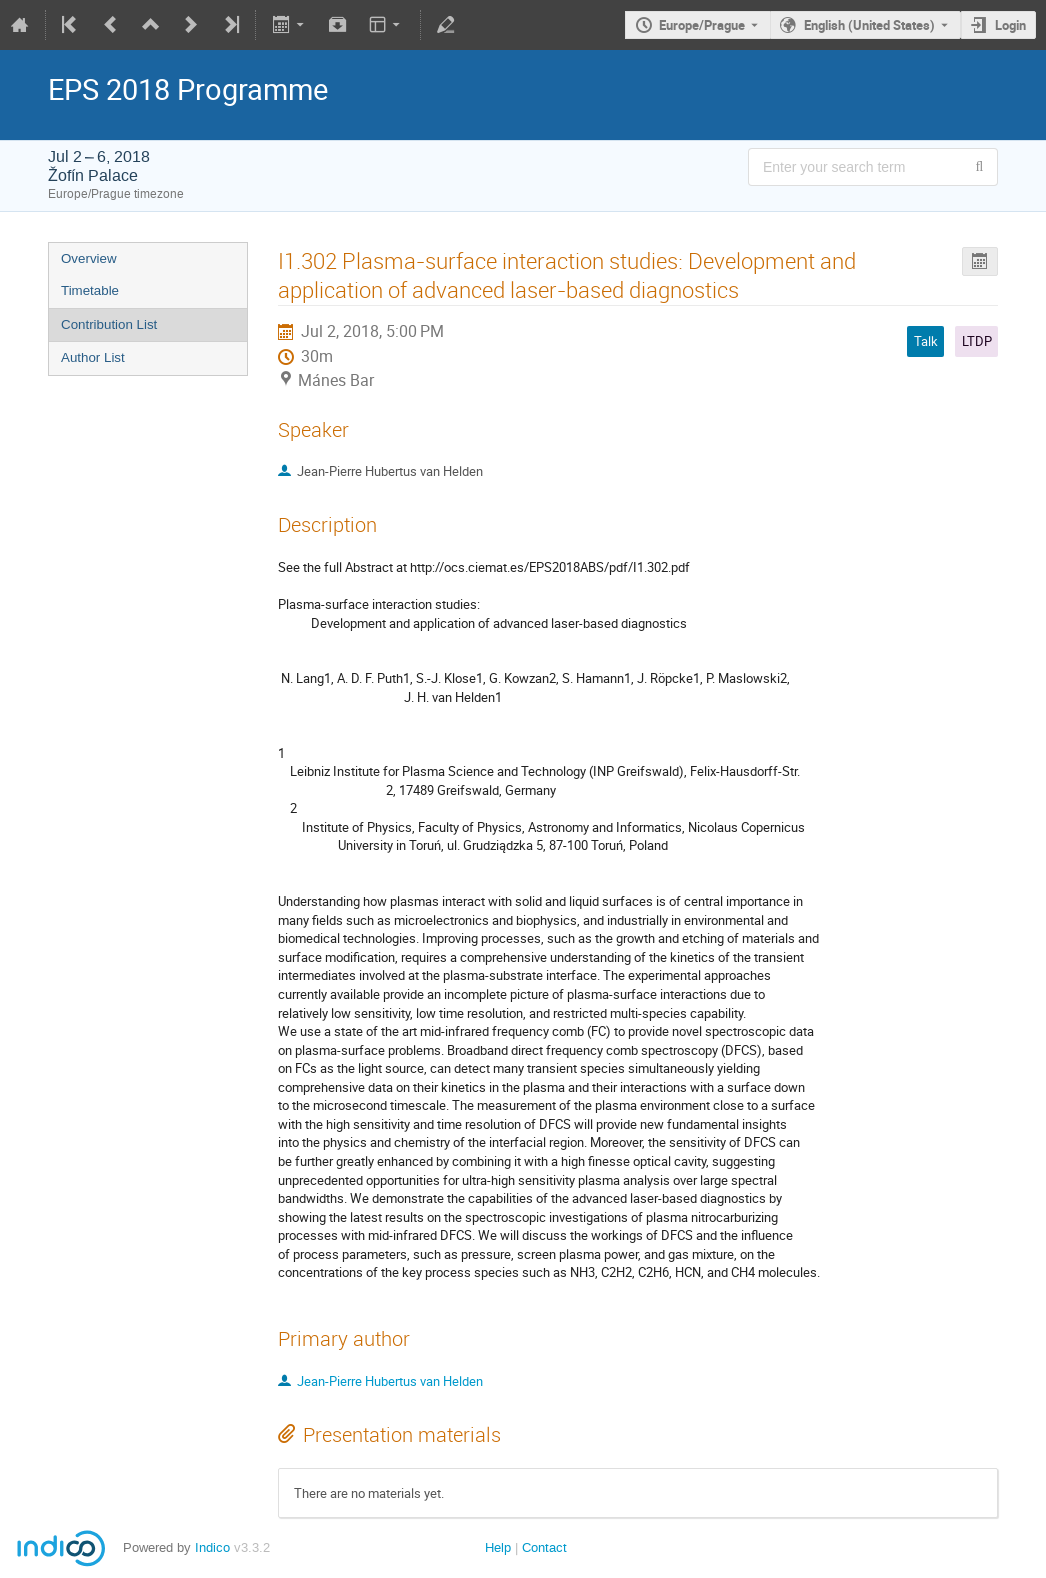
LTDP (977, 341)
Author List (93, 357)
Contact (544, 1547)
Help (498, 1547)
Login (1010, 25)
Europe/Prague (702, 25)
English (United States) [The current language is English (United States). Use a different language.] (869, 25)
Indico (212, 1547)
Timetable (90, 290)
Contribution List (109, 324)
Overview (89, 258)
